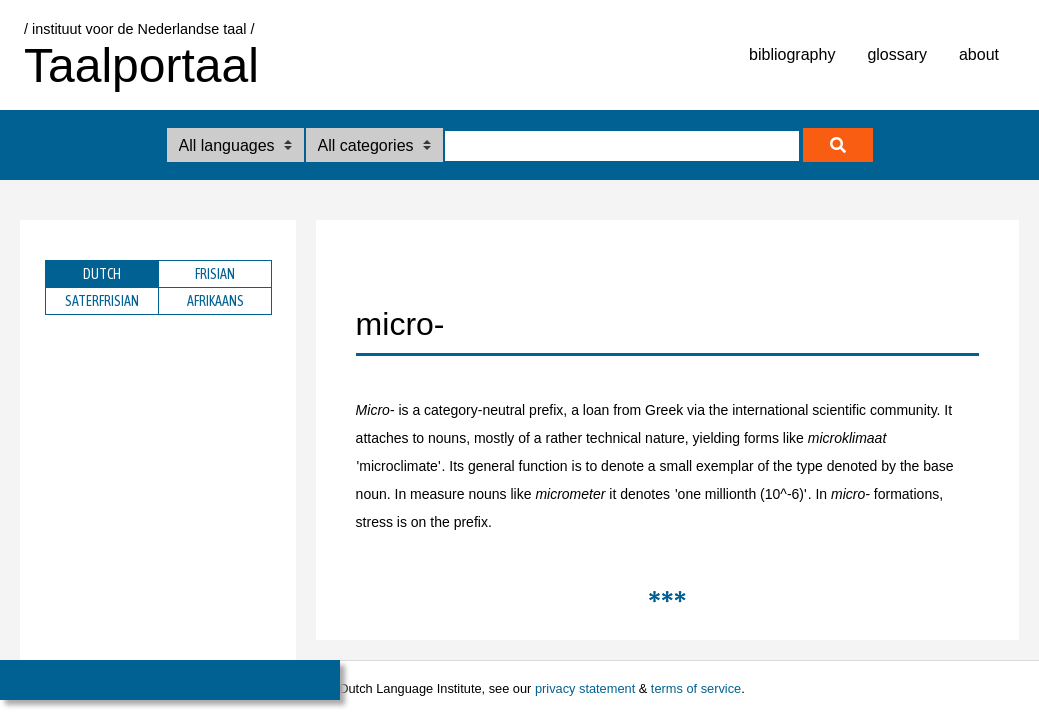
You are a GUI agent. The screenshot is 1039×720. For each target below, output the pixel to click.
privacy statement (585, 688)
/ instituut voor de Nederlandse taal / (139, 29)
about (979, 54)
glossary (897, 54)
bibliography (792, 54)
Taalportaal (141, 65)
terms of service (696, 688)
